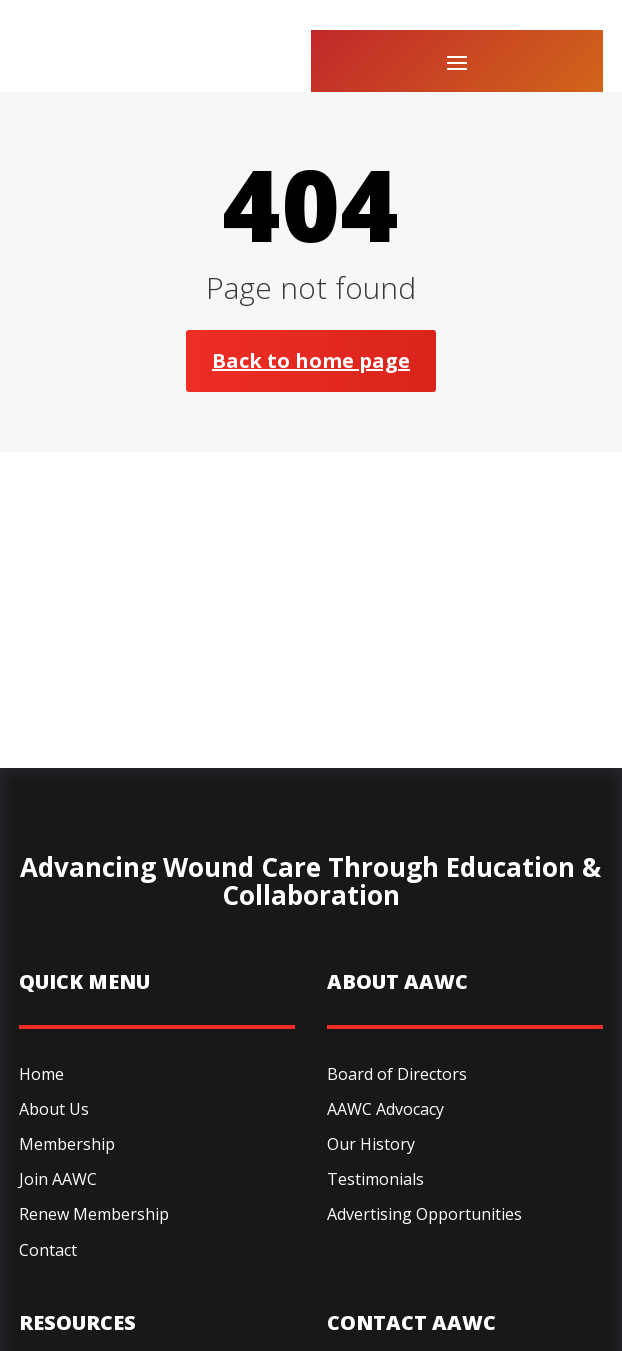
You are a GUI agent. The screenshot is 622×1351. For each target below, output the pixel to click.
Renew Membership (94, 1214)
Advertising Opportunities (424, 1214)
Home (41, 1074)
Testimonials (375, 1179)
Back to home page (311, 360)
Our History (371, 1144)
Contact (48, 1250)
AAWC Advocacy (385, 1109)
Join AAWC (58, 1179)
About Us (54, 1109)
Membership (67, 1144)
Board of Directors (397, 1074)
